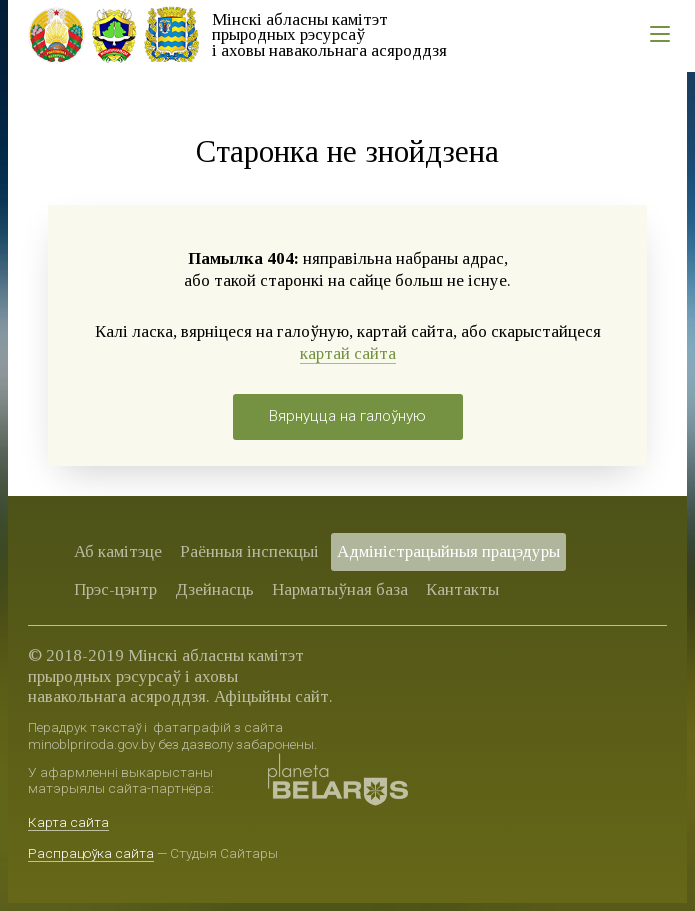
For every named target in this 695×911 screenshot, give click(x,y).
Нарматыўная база (340, 589)
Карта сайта (68, 822)
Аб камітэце (118, 551)
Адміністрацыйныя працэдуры (448, 551)
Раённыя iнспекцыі (249, 551)
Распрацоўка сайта (91, 853)
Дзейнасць (214, 589)
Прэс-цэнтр (115, 589)
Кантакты (462, 589)
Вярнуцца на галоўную (347, 416)
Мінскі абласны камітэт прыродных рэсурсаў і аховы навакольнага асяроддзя (329, 35)
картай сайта (348, 353)
